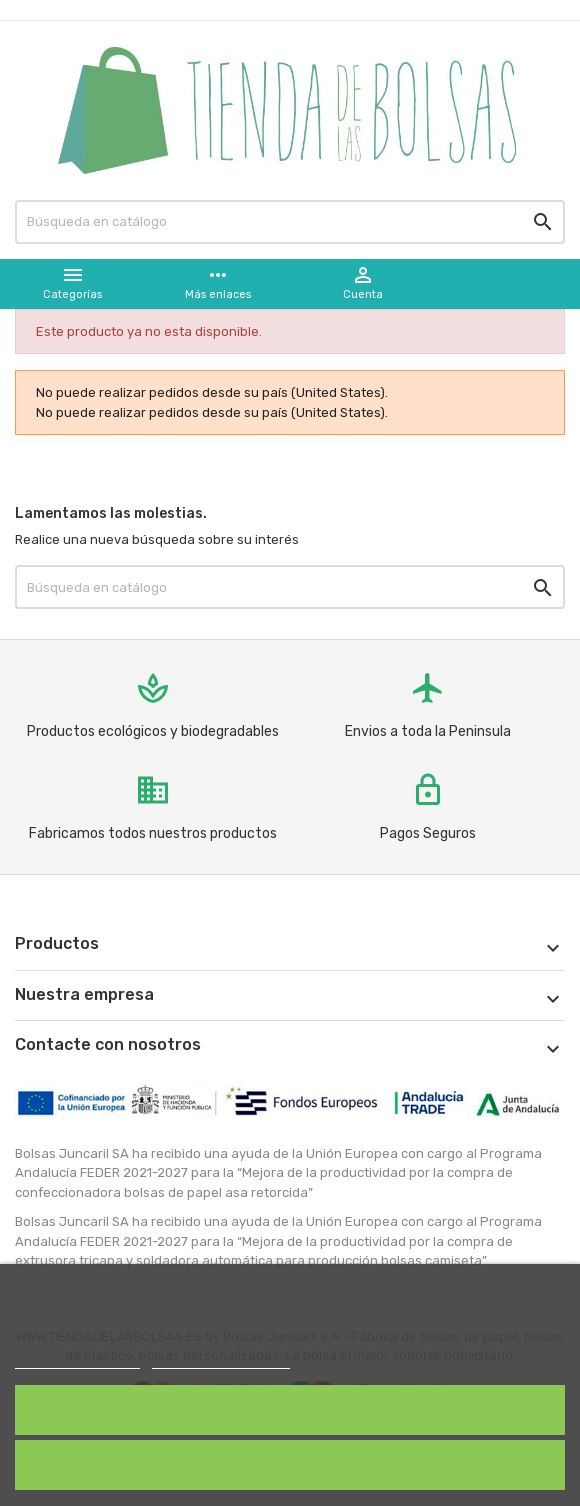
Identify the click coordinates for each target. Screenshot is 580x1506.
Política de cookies (77, 1359)
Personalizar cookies (221, 1359)
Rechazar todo (290, 1464)
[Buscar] (290, 222)
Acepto (290, 1409)
